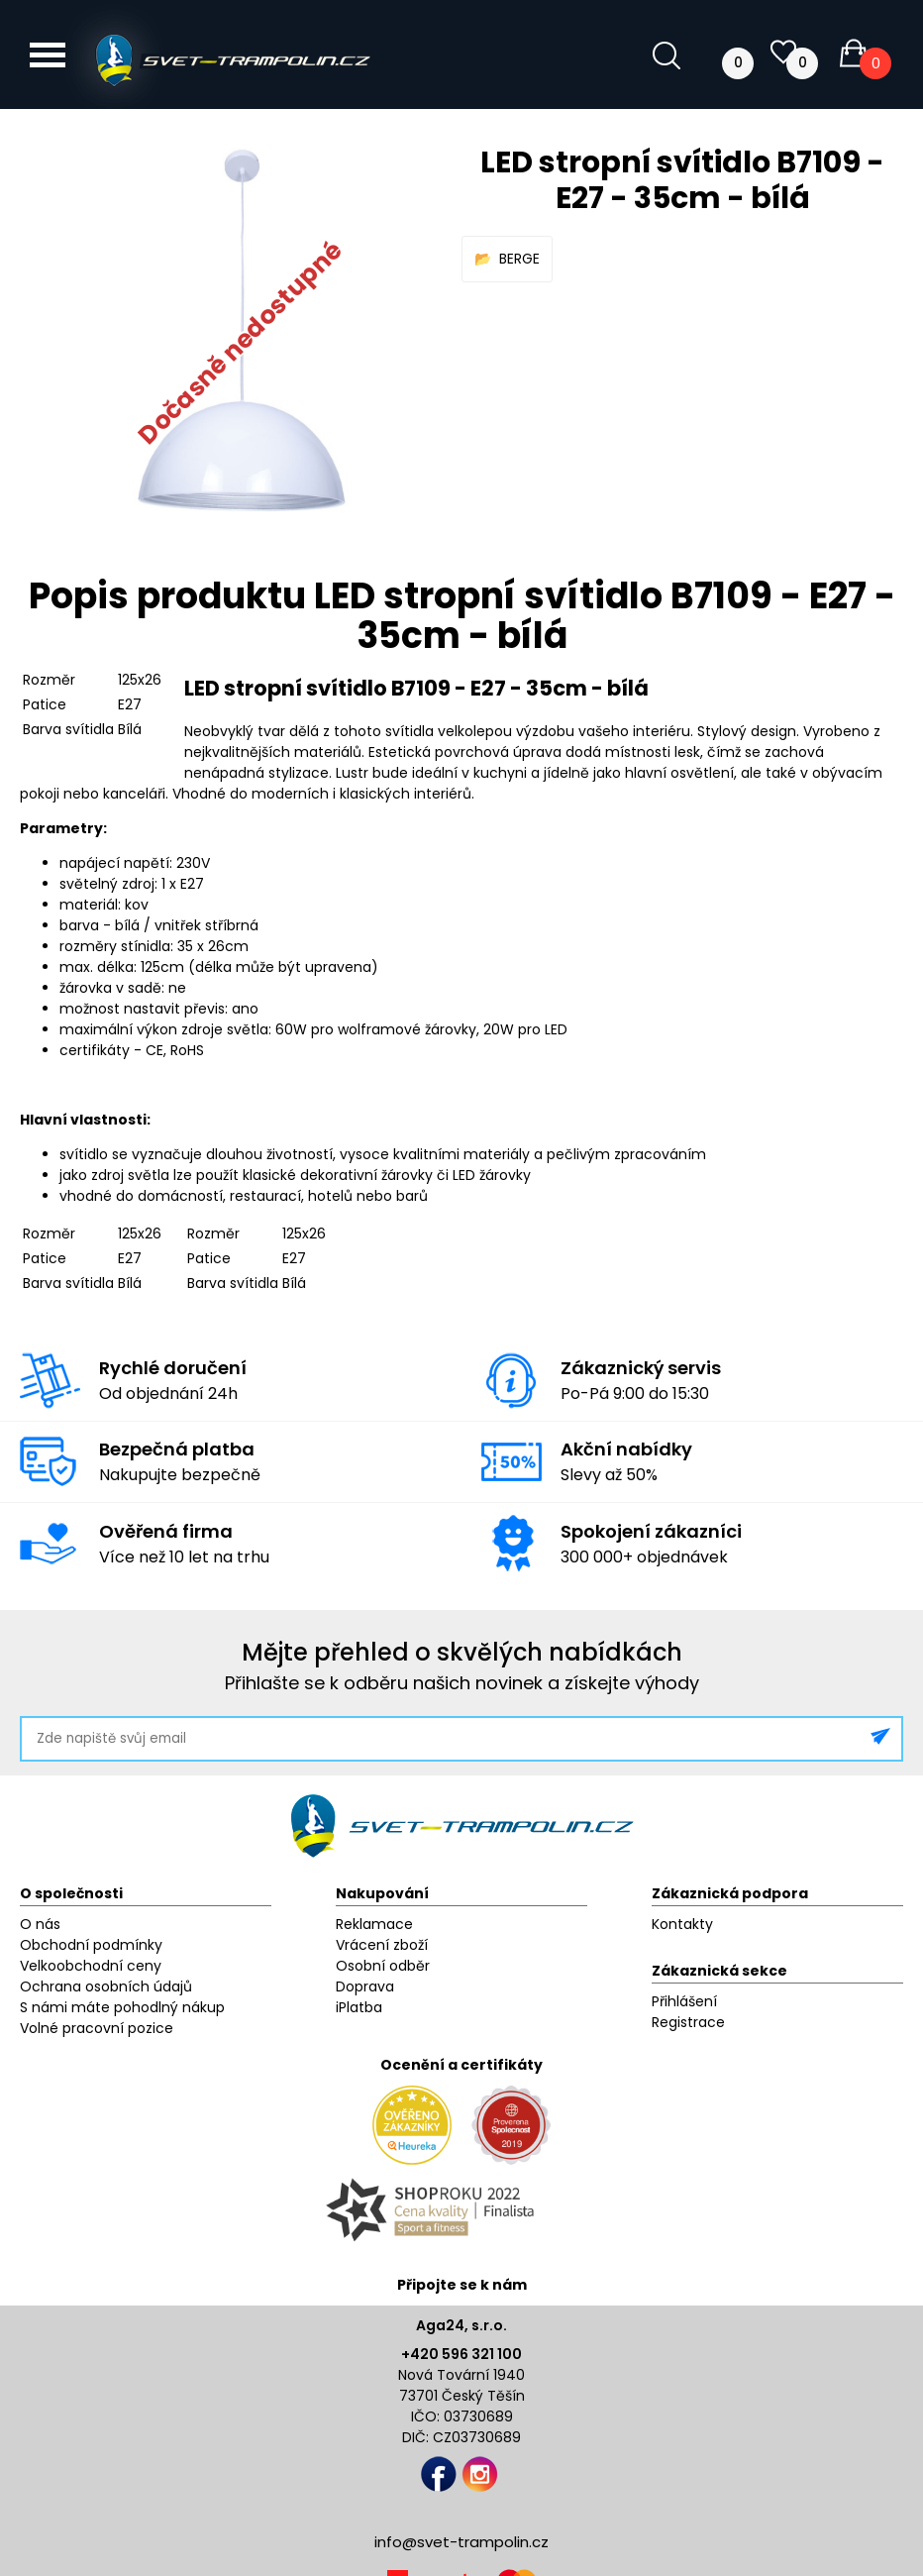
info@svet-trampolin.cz (461, 2541)
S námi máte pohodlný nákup (122, 2007)
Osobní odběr (383, 1966)
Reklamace (374, 1924)
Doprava (365, 1986)
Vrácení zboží (382, 1945)
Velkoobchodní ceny (90, 1966)
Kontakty (682, 1924)
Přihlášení (684, 2001)
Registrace (688, 2022)
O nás (40, 1924)
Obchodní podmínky (91, 1945)
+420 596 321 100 (461, 2354)
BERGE (519, 258)
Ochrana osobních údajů (106, 1986)
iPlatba (359, 2007)
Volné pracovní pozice (96, 2028)
